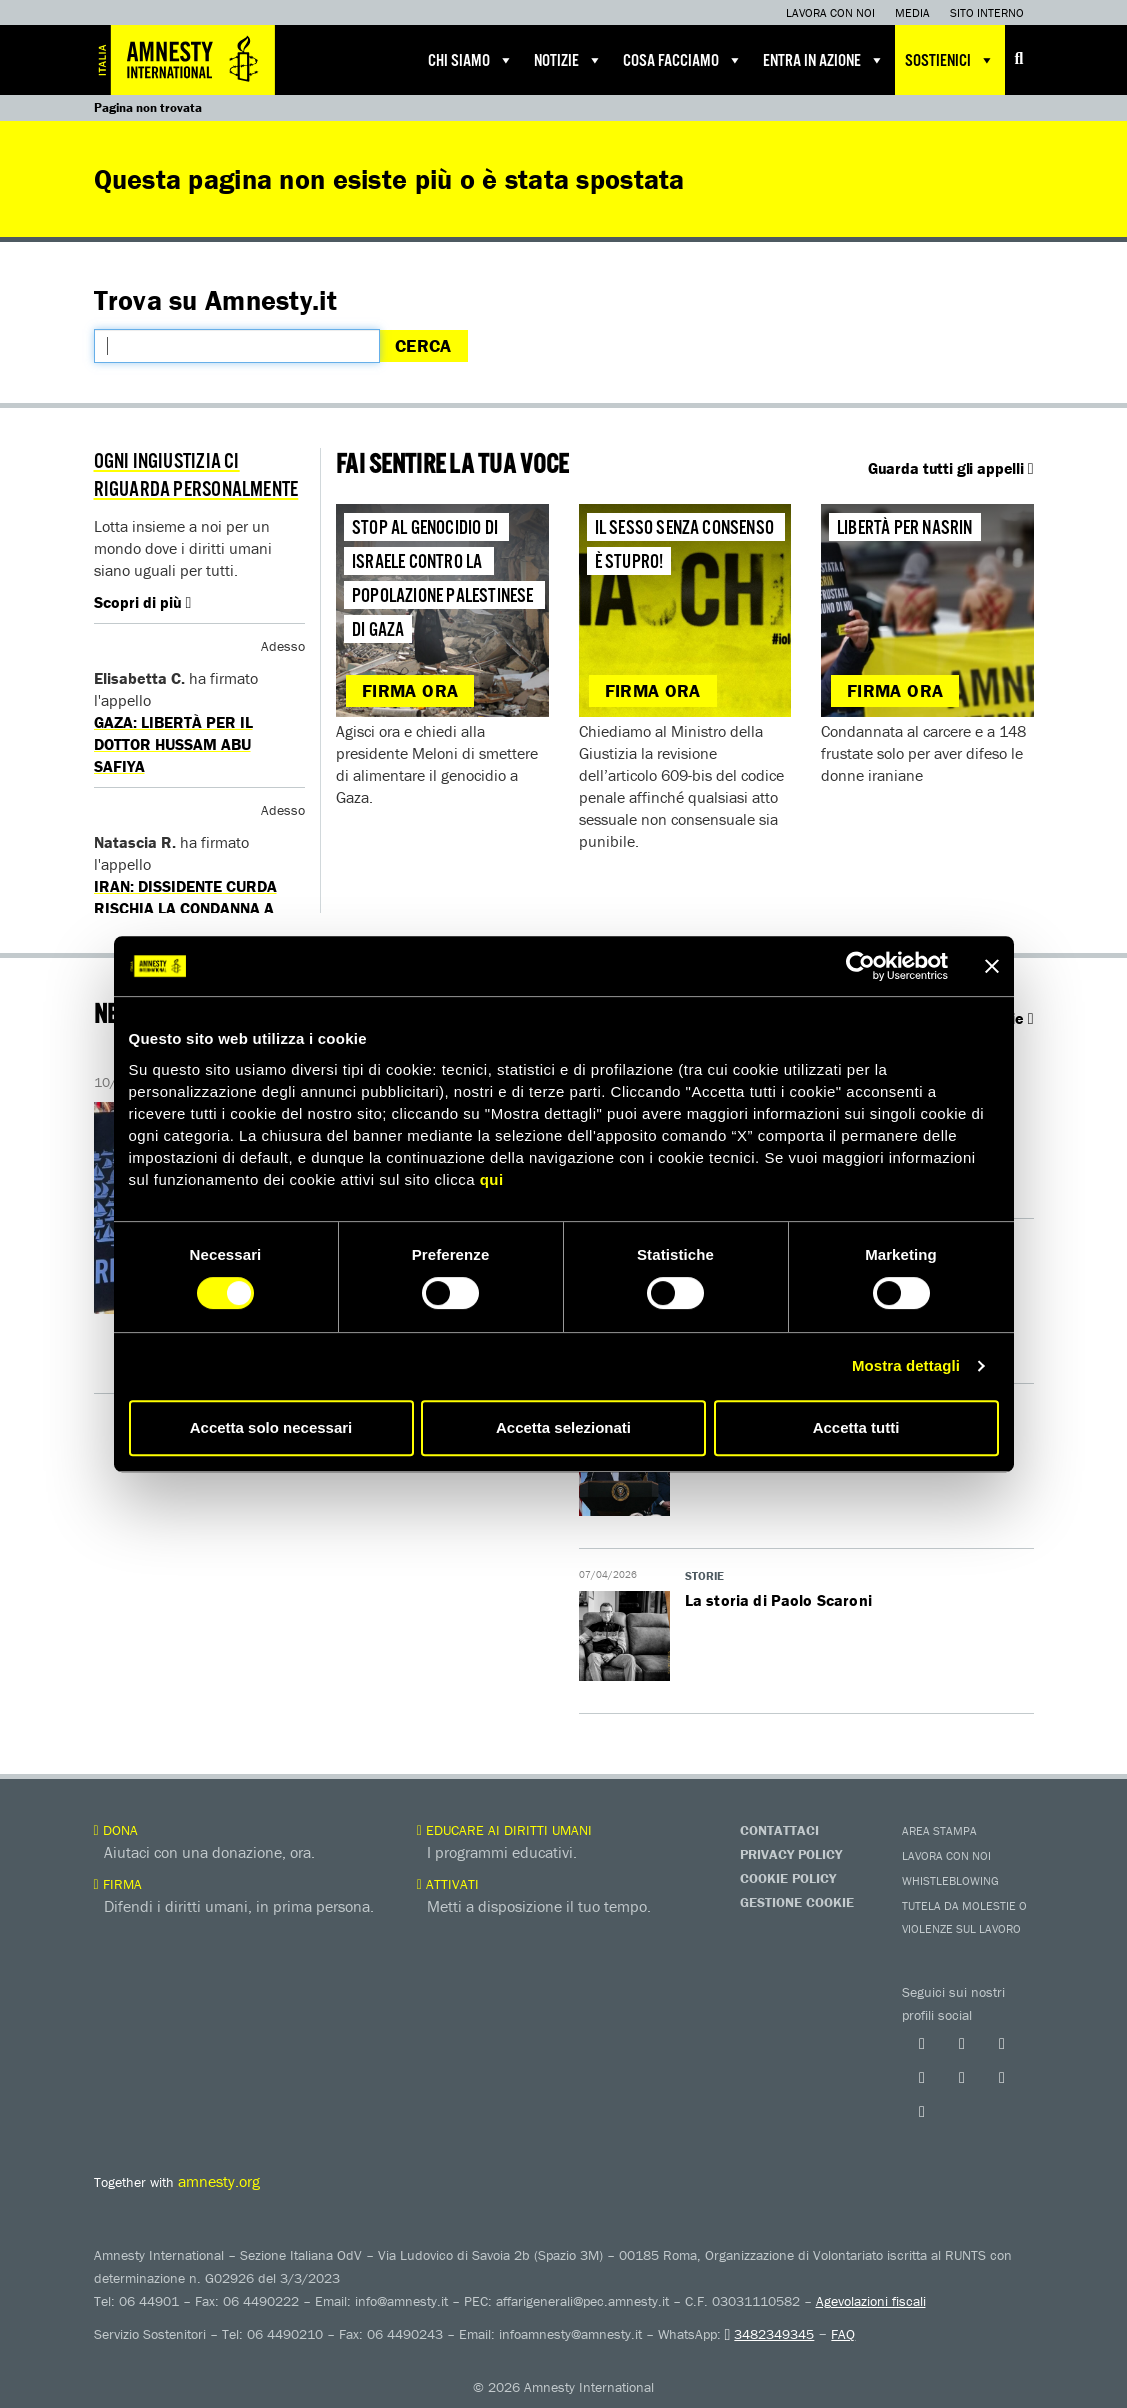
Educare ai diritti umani (504, 1830)
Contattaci (779, 1830)
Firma (118, 1884)
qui (492, 1179)
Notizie (568, 60)
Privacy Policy (791, 1854)
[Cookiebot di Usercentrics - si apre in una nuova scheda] (860, 966)
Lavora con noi (830, 12)
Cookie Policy (788, 1878)
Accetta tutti (856, 1427)
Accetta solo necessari (271, 1427)
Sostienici (950, 60)
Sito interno (987, 12)
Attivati (448, 1884)
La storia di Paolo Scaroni (778, 1600)
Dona (116, 1830)
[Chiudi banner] (992, 966)
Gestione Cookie (797, 1902)
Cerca (423, 345)
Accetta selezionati (563, 1427)
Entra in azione (824, 60)
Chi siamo (471, 60)
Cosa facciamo (683, 60)
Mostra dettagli (906, 1365)
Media (912, 12)
